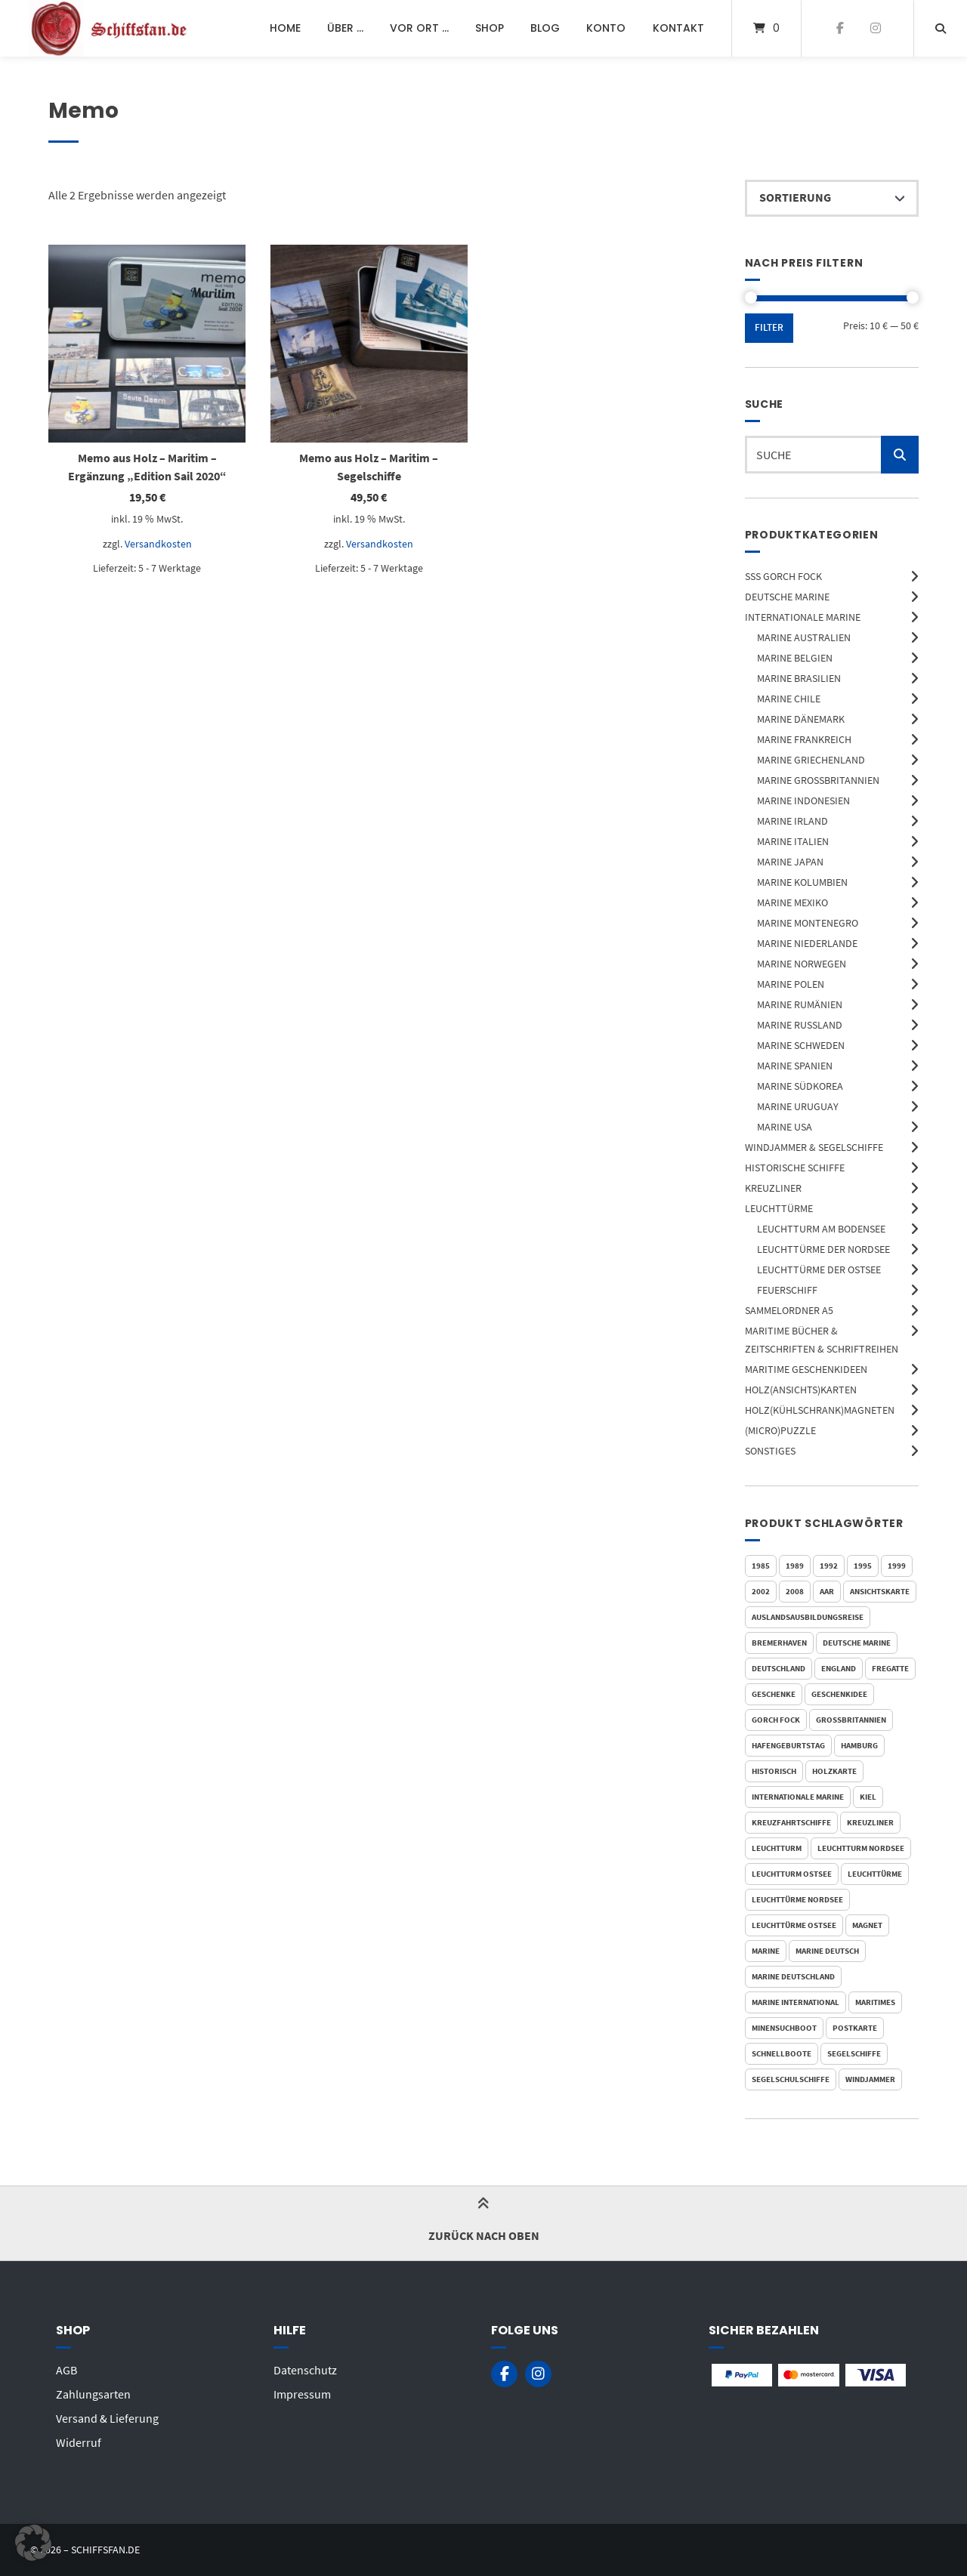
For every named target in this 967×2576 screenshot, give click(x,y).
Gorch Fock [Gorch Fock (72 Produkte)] (776, 1719)
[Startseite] (110, 28)
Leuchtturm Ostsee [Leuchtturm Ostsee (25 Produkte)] (792, 1873)
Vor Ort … (419, 27)
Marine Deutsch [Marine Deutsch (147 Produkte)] (827, 1950)
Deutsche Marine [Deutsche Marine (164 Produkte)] (857, 1642)
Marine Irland (792, 821)
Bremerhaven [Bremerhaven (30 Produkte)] (779, 1642)
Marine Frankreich (804, 739)
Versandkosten (158, 544)
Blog (545, 27)
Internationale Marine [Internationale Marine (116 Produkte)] (798, 1796)
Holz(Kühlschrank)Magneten (819, 1410)
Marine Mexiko (792, 902)
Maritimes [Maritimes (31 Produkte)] (875, 2002)
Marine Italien (793, 841)
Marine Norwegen (801, 963)
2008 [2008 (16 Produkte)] (795, 1591)
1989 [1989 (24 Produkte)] (795, 1565)
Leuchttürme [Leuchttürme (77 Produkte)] (875, 1873)
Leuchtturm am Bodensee (821, 1229)
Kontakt (678, 27)
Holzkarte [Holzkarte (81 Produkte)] (834, 1771)
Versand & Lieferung (107, 2418)
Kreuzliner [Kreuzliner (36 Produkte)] (870, 1822)
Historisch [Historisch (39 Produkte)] (774, 1771)
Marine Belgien (795, 658)
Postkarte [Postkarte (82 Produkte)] (855, 2027)
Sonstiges (770, 1451)
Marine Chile (788, 698)
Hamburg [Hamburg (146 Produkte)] (859, 1745)
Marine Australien (804, 637)
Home (285, 27)
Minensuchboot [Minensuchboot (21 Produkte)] (784, 2027)
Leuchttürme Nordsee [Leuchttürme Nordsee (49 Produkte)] (797, 1899)
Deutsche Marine (787, 596)
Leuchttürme (779, 1208)
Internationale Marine (802, 617)
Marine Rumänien (799, 1004)
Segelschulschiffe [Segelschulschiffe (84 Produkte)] (791, 2079)
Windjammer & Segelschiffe (814, 1147)
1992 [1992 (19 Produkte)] (829, 1565)
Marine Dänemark (801, 719)
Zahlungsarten (93, 2394)
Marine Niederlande (807, 943)
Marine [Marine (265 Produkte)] (766, 1950)
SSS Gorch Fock (783, 576)
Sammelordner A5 (789, 1310)
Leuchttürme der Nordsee (823, 1249)
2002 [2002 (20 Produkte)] (761, 1591)
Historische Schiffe (795, 1167)
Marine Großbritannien (818, 780)
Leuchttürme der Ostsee (819, 1269)
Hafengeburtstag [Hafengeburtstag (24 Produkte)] (788, 1745)
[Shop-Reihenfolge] (832, 198)
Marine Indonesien (803, 800)
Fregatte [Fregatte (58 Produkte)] (890, 1668)
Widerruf (78, 2442)
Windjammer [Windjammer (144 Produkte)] (870, 2079)
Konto (606, 27)
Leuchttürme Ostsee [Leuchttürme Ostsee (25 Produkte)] (794, 1925)
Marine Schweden (801, 1045)
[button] (33, 2543)
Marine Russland (799, 1025)
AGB (66, 2369)
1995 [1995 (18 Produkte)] (863, 1565)
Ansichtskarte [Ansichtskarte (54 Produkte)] (880, 1591)
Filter (769, 327)
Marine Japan (790, 861)
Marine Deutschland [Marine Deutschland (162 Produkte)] (793, 1976)
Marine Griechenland (811, 760)
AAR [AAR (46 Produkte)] (827, 1591)
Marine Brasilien (799, 678)
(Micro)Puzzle (780, 1430)
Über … (345, 27)
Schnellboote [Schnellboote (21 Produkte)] (781, 2053)
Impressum (302, 2394)
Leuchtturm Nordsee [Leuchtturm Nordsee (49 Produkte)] (860, 1848)
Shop (489, 27)
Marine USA (784, 1127)
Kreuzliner (773, 1188)
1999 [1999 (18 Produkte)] (897, 1565)
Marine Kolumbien (802, 882)
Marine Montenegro (807, 923)
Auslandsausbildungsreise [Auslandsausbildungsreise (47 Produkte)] (808, 1617)
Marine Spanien (795, 1065)
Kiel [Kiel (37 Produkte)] (868, 1796)
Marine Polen (790, 984)
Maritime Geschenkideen (806, 1369)
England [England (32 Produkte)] (838, 1668)
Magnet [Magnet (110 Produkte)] (867, 1925)
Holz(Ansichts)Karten (801, 1389)
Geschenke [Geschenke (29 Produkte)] (774, 1694)
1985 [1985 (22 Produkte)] (761, 1565)
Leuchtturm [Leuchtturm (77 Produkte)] (777, 1848)
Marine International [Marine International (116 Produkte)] (795, 2002)
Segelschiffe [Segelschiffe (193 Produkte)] (854, 2053)
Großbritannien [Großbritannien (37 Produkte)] (851, 1719)
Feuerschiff (787, 1290)
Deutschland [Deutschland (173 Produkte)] (778, 1668)
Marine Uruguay (798, 1106)
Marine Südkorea (800, 1086)
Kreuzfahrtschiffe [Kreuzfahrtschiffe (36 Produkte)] (791, 1822)
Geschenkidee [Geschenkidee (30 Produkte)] (839, 1694)
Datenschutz (305, 2369)
